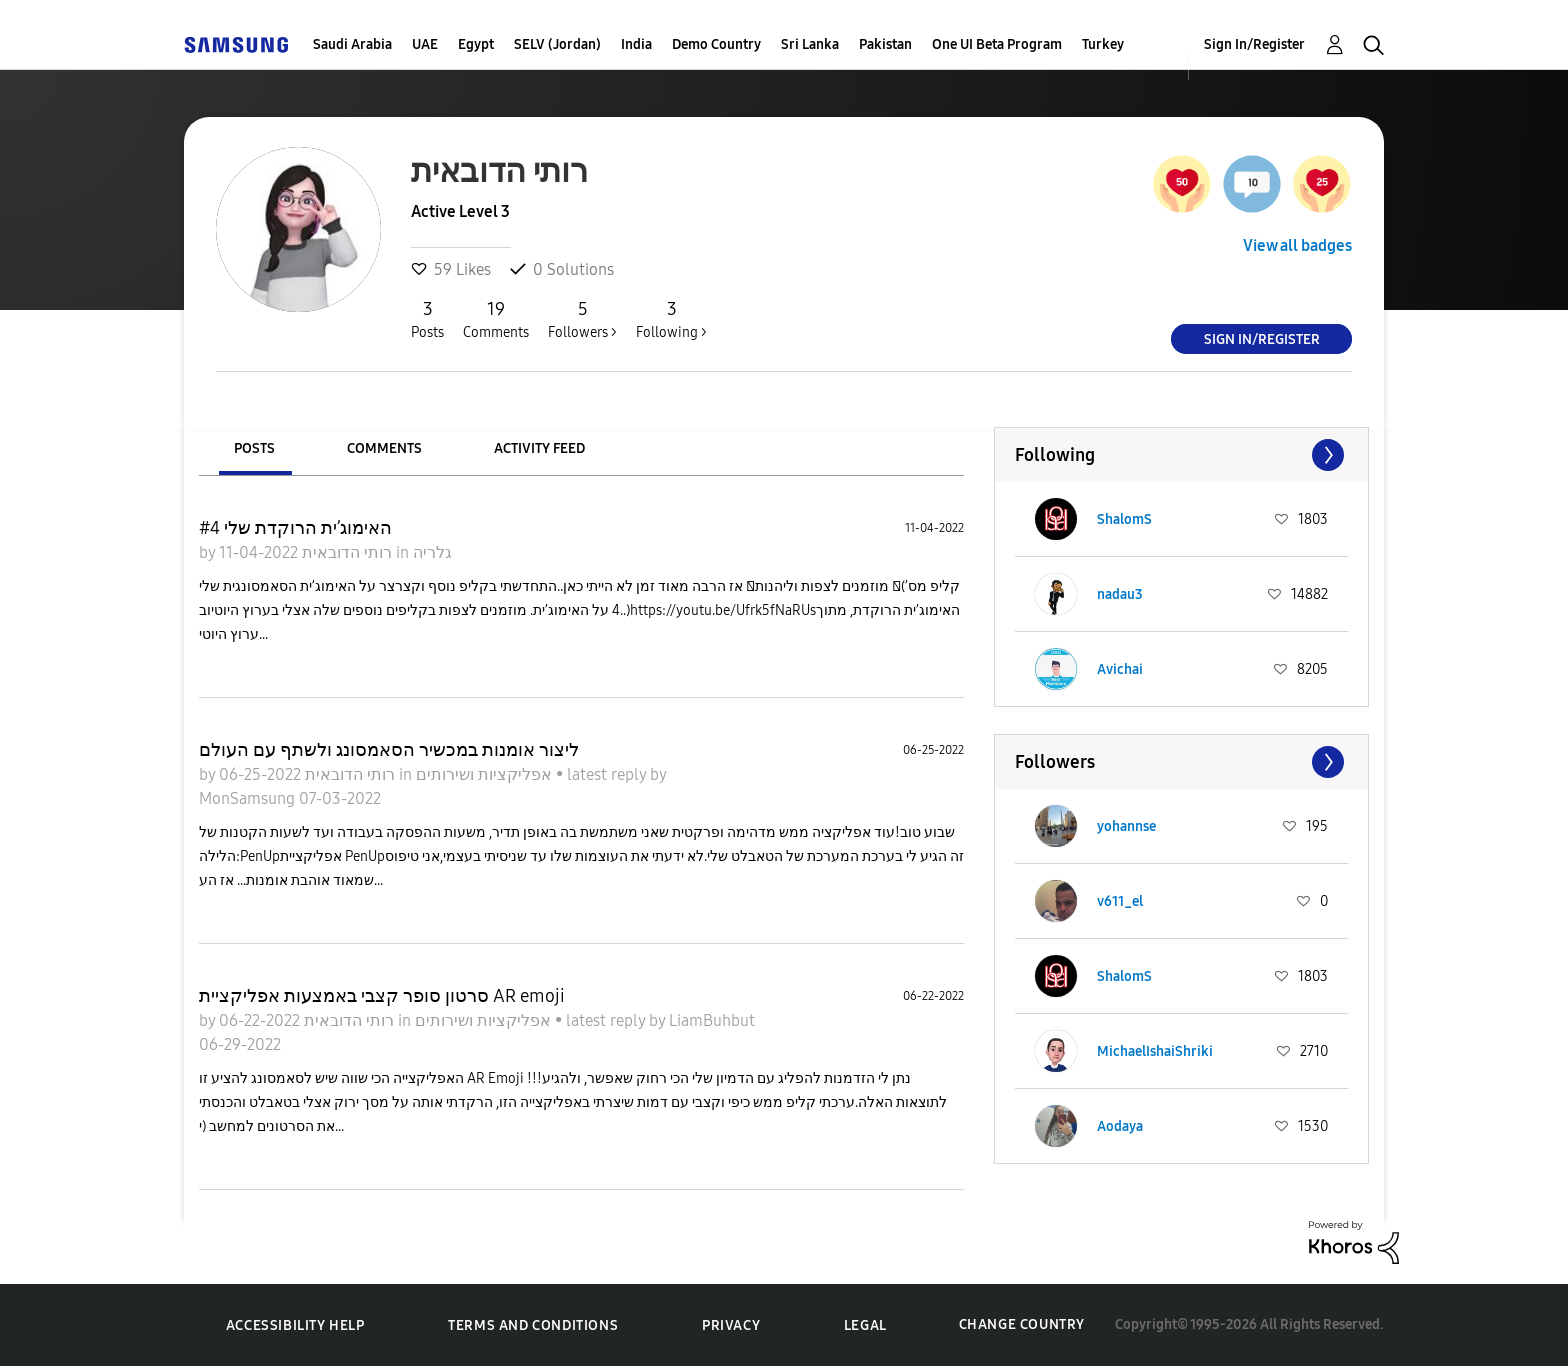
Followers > (582, 319)
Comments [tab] (384, 448)
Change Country (1022, 1324)
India (636, 44)
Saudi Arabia (352, 44)
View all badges (1297, 245)
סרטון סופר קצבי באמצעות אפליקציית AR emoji (382, 996)
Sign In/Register (1254, 44)
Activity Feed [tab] (539, 448)
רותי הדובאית (345, 552)
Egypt (476, 44)
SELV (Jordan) (557, 44)
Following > (671, 319)
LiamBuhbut (712, 1020)
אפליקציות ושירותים (486, 774)
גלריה (432, 552)
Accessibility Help (295, 1325)
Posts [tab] (254, 448)
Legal (865, 1325)
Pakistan (885, 44)
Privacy (731, 1325)
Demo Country (716, 44)
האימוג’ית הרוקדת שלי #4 (295, 528)
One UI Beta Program (997, 44)
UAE (425, 44)
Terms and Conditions (533, 1325)
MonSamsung (249, 798)
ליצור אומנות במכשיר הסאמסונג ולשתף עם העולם (389, 750)
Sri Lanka (810, 44)
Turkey (1103, 44)
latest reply (608, 774)
